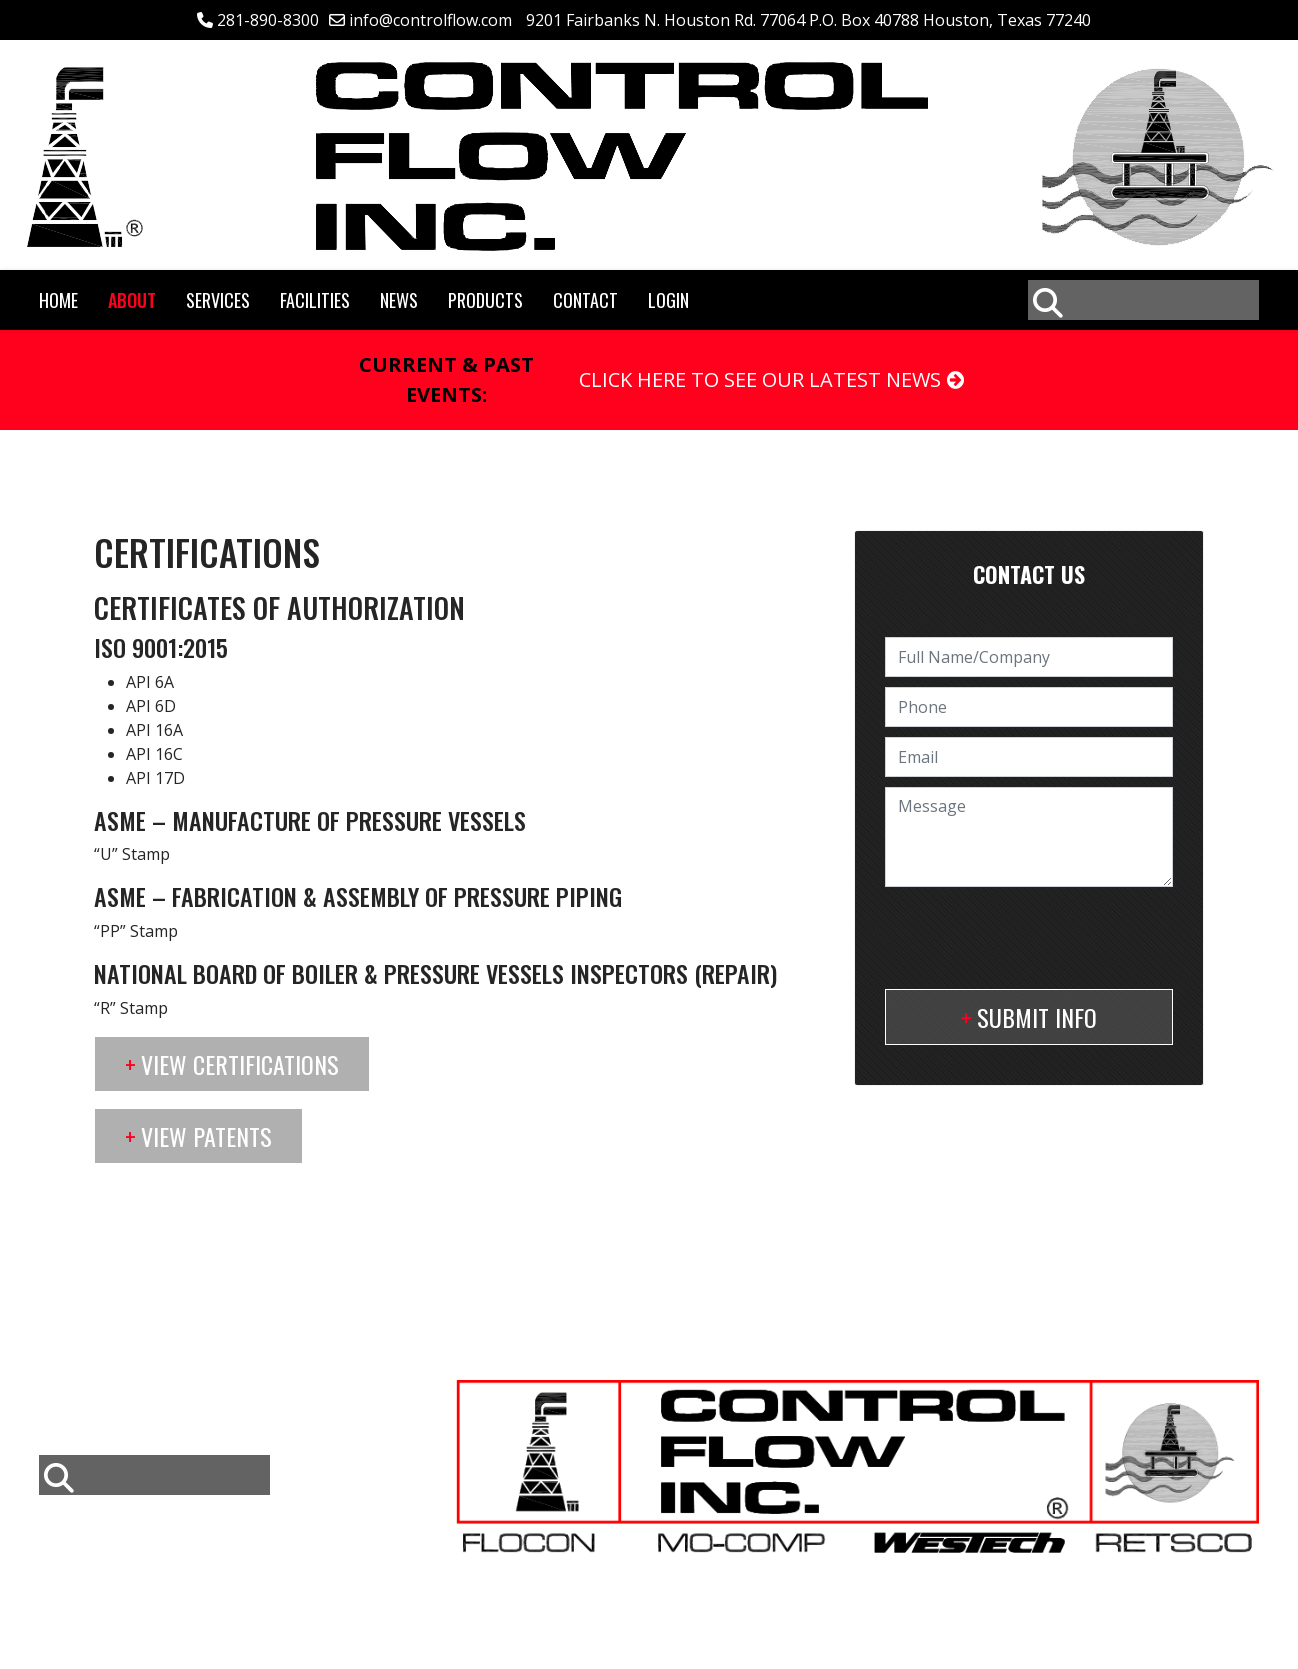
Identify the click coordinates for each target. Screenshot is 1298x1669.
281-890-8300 (268, 20)
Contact (585, 300)
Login (668, 300)
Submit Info (1037, 1017)
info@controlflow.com (430, 20)
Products (485, 300)
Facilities (315, 300)
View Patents (206, 1136)
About (132, 300)
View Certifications (240, 1064)
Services (218, 300)
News (399, 300)
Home (58, 300)
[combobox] (1143, 300)
